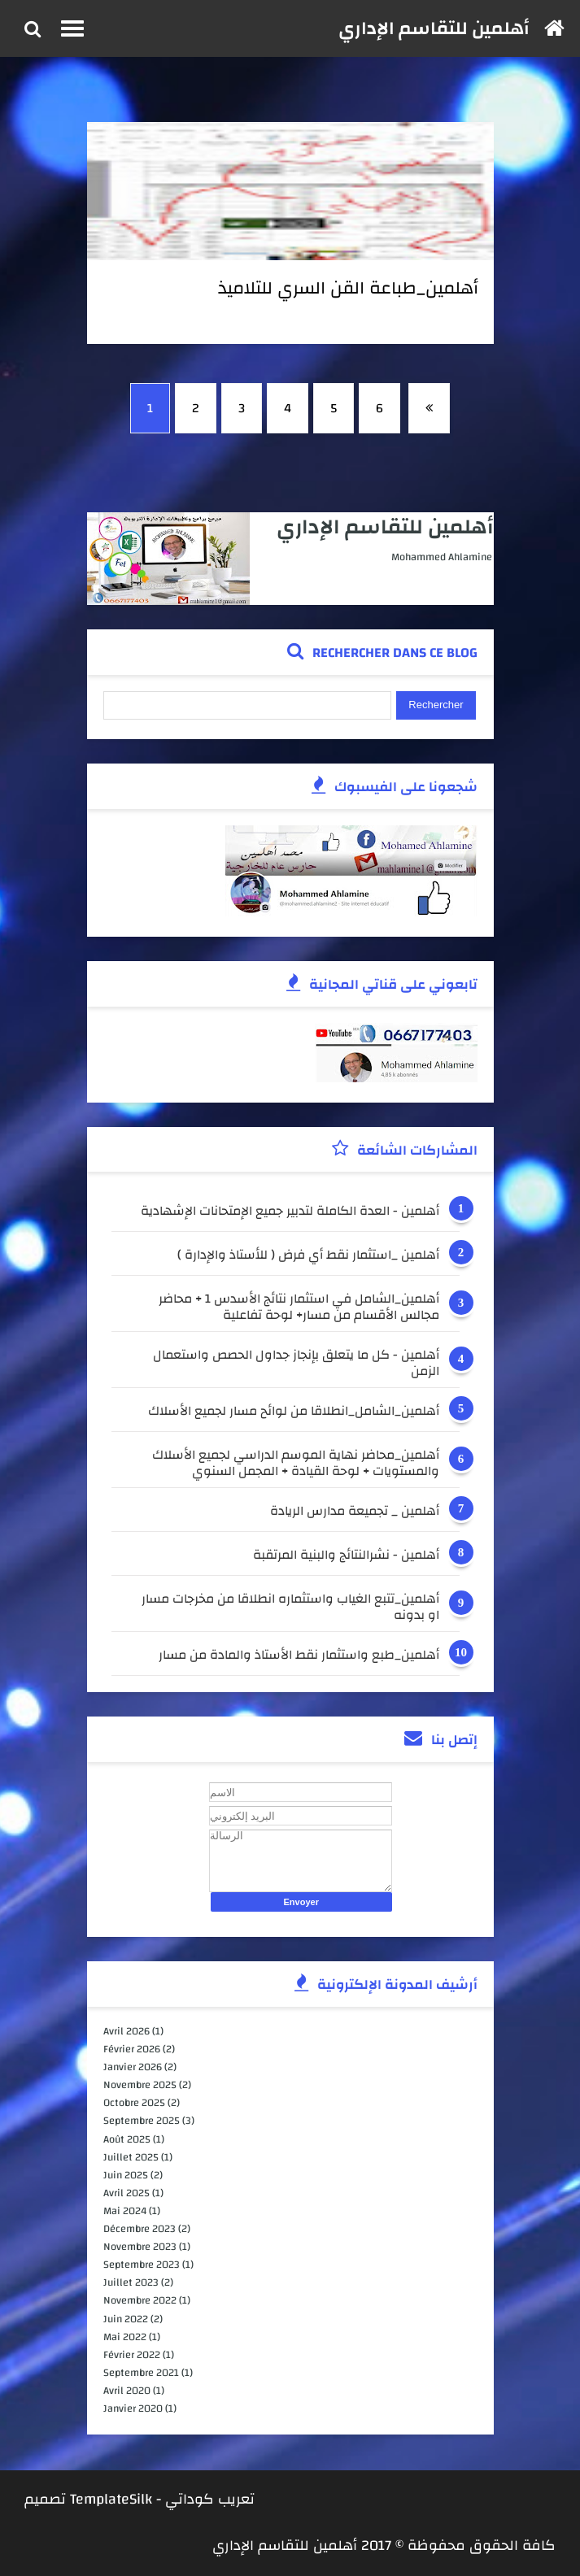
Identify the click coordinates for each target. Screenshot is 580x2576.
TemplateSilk (111, 2499)
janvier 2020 (133, 2408)
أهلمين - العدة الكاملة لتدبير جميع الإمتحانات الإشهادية (290, 1213)
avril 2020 (126, 2390)
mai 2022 (124, 2337)
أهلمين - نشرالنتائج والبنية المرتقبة (346, 1557)
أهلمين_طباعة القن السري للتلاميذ (348, 288)
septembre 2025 (141, 2120)
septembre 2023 (141, 2264)
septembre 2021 (141, 2372)
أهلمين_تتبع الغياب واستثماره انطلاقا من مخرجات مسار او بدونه (290, 1606)
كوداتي (189, 2499)
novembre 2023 (140, 2246)
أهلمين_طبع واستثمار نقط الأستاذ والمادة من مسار (299, 1657)
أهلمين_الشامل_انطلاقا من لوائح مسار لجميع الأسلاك (293, 1413)
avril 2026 (126, 2031)
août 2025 (126, 2139)
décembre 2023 (139, 2229)
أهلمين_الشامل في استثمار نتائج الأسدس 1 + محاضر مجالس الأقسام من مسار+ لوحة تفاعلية (299, 1306)
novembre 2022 (140, 2300)
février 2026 (131, 2049)
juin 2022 (125, 2319)
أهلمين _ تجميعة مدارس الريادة (354, 1513)
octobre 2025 (134, 2103)
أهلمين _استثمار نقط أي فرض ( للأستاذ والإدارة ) (308, 1257)
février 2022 (131, 2355)
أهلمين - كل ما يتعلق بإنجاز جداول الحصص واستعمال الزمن (296, 1363)
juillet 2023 (131, 2282)
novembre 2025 (140, 2085)
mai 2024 (124, 2211)
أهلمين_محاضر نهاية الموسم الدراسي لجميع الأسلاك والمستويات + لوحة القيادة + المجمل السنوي (295, 1463)
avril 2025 (126, 2193)
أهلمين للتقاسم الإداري (434, 28)
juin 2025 (125, 2175)
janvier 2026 (132, 2067)
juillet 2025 (131, 2157)
